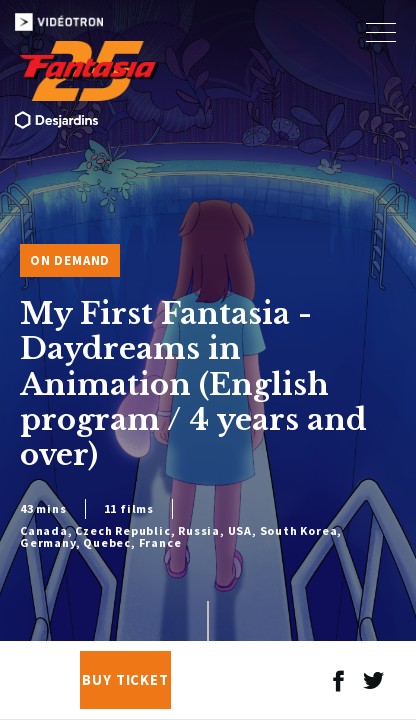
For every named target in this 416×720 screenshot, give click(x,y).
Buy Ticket (125, 680)
